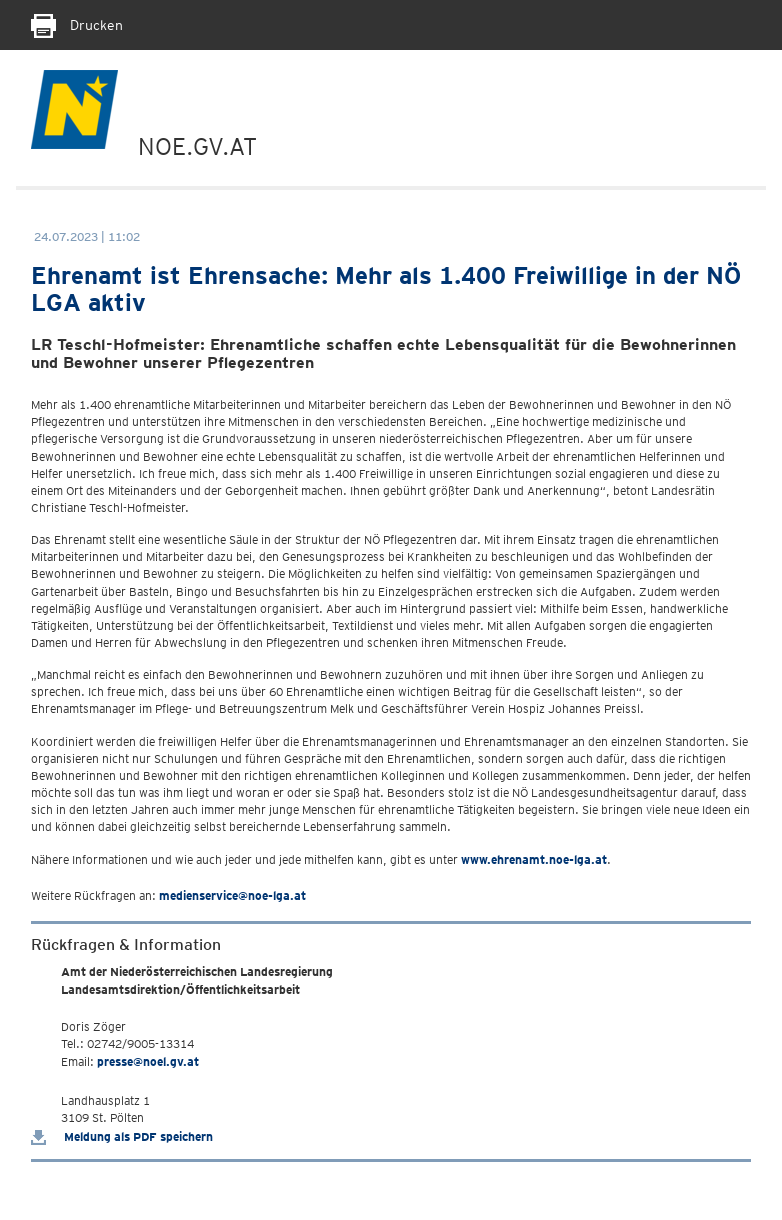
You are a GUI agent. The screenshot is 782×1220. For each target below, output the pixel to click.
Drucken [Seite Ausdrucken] (77, 25)
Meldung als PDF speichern (122, 1136)
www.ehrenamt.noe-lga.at (534, 859)
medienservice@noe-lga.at (232, 895)
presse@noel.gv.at (148, 1061)
